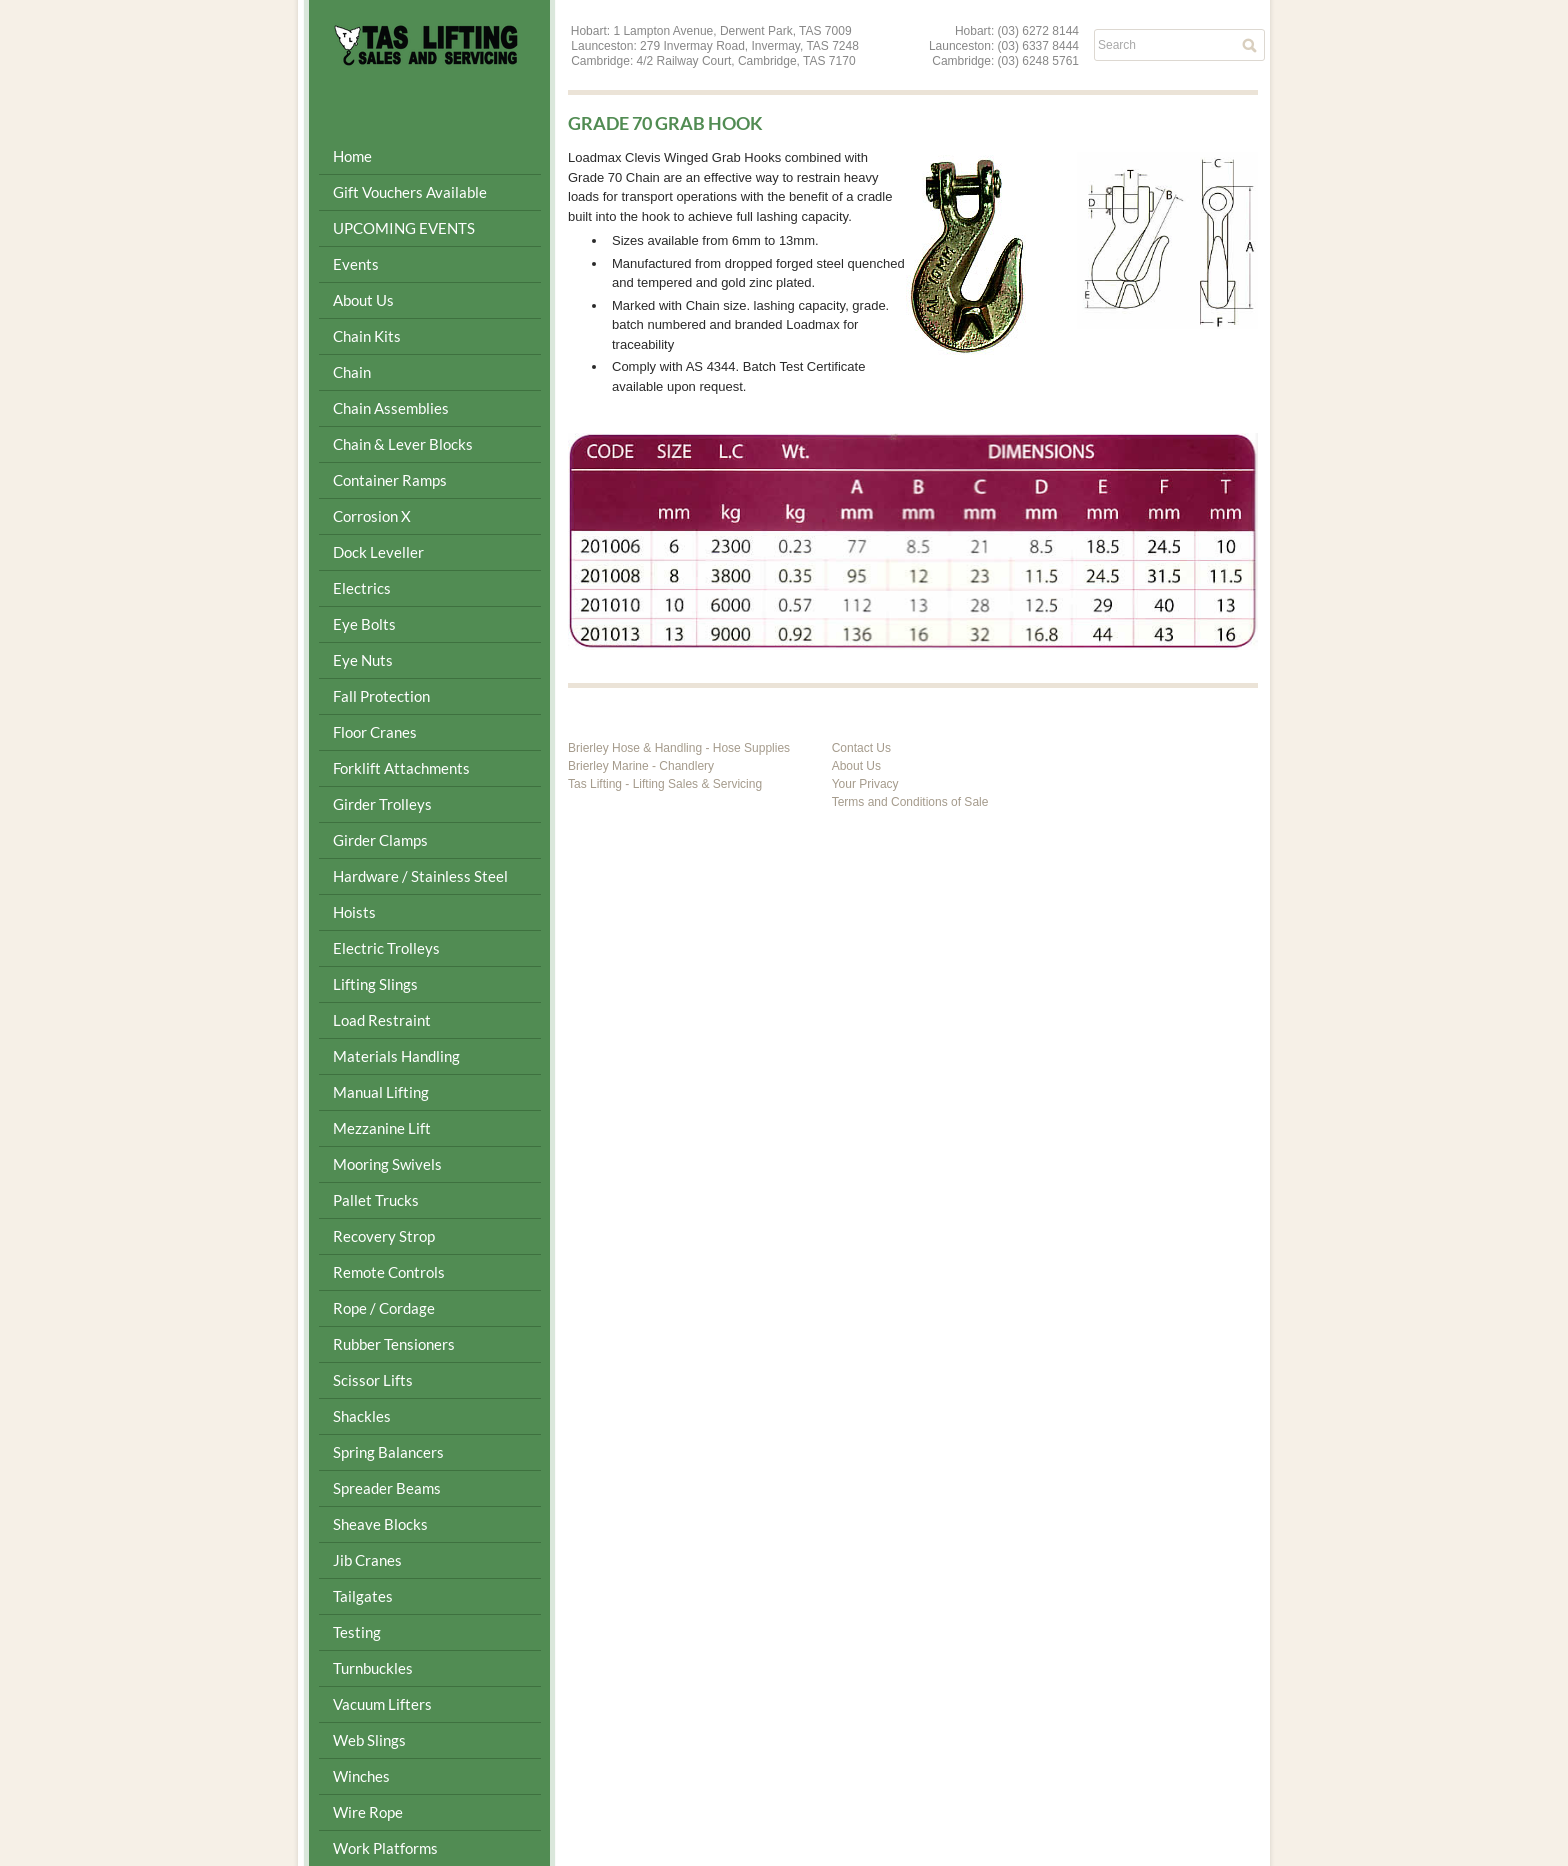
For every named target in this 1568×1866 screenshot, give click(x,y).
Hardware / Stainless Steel (420, 876)
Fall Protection (381, 696)
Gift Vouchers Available (410, 192)
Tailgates (363, 1596)
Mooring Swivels (387, 1164)
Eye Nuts (363, 660)
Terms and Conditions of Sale (910, 802)
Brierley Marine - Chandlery (641, 766)
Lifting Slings (375, 984)
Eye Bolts (364, 624)
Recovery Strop (384, 1236)
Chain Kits (367, 336)
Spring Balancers (388, 1452)
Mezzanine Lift (382, 1128)
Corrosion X (372, 516)
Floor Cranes (375, 732)
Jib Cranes (367, 1560)
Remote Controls (389, 1272)
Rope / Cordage (384, 1308)
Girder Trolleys (382, 804)
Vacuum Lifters (382, 1704)
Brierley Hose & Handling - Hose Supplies (679, 748)
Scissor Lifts (373, 1380)
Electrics (362, 588)
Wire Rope (368, 1812)
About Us (363, 300)
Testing (357, 1632)
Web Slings (369, 1740)
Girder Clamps (380, 840)
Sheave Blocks (380, 1524)
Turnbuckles (373, 1668)
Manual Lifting (381, 1092)
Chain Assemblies (391, 408)
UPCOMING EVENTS (404, 228)
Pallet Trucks (376, 1200)
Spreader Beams (387, 1488)
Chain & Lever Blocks (403, 444)
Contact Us (861, 748)
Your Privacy (865, 784)
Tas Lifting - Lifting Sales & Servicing (665, 784)
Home (352, 156)
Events (356, 264)
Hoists (354, 912)
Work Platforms (385, 1848)
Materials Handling (396, 1056)
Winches (361, 1776)
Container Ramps (390, 480)
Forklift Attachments (401, 768)
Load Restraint (382, 1020)
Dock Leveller (378, 552)
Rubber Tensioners (394, 1344)
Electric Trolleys (386, 948)
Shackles (362, 1416)
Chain (352, 372)
